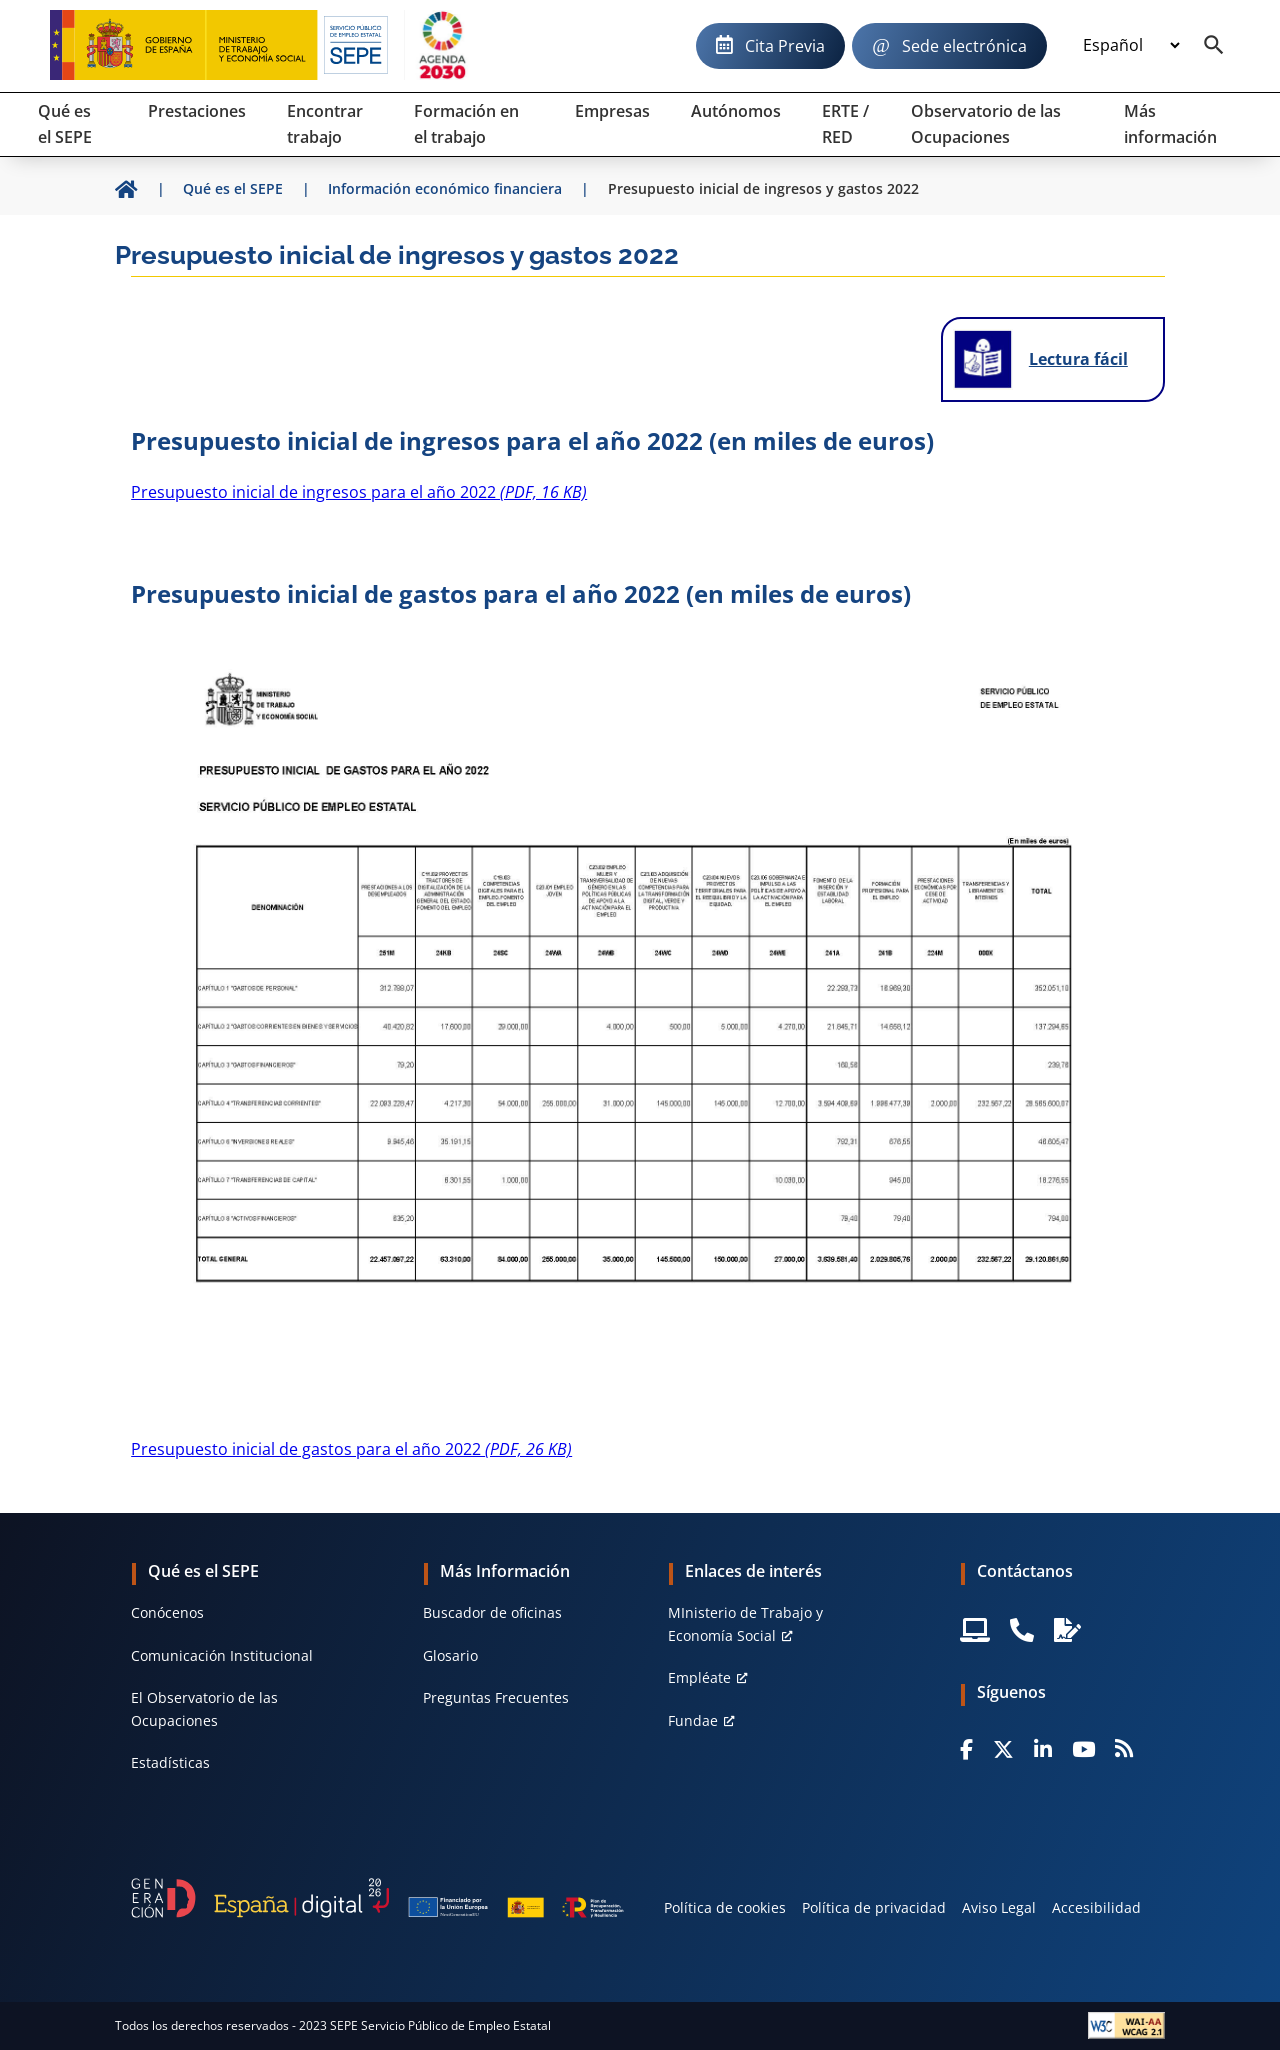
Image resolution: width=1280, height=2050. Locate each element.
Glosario (450, 1655)
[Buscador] (1214, 46)
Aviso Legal (999, 1907)
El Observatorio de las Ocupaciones (204, 1708)
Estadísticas (170, 1762)
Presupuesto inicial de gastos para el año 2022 (351, 1449)
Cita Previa (785, 46)
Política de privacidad (874, 1907)
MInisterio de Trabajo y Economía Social (745, 1623)
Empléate (699, 1677)
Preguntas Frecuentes (496, 1697)
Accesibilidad (1096, 1907)
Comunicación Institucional (222, 1655)
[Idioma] (1131, 46)
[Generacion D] (377, 1898)
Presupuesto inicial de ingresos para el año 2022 (359, 492)
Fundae (693, 1720)
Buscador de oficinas (492, 1612)
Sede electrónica (964, 46)
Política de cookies (725, 1907)
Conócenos (167, 1612)
